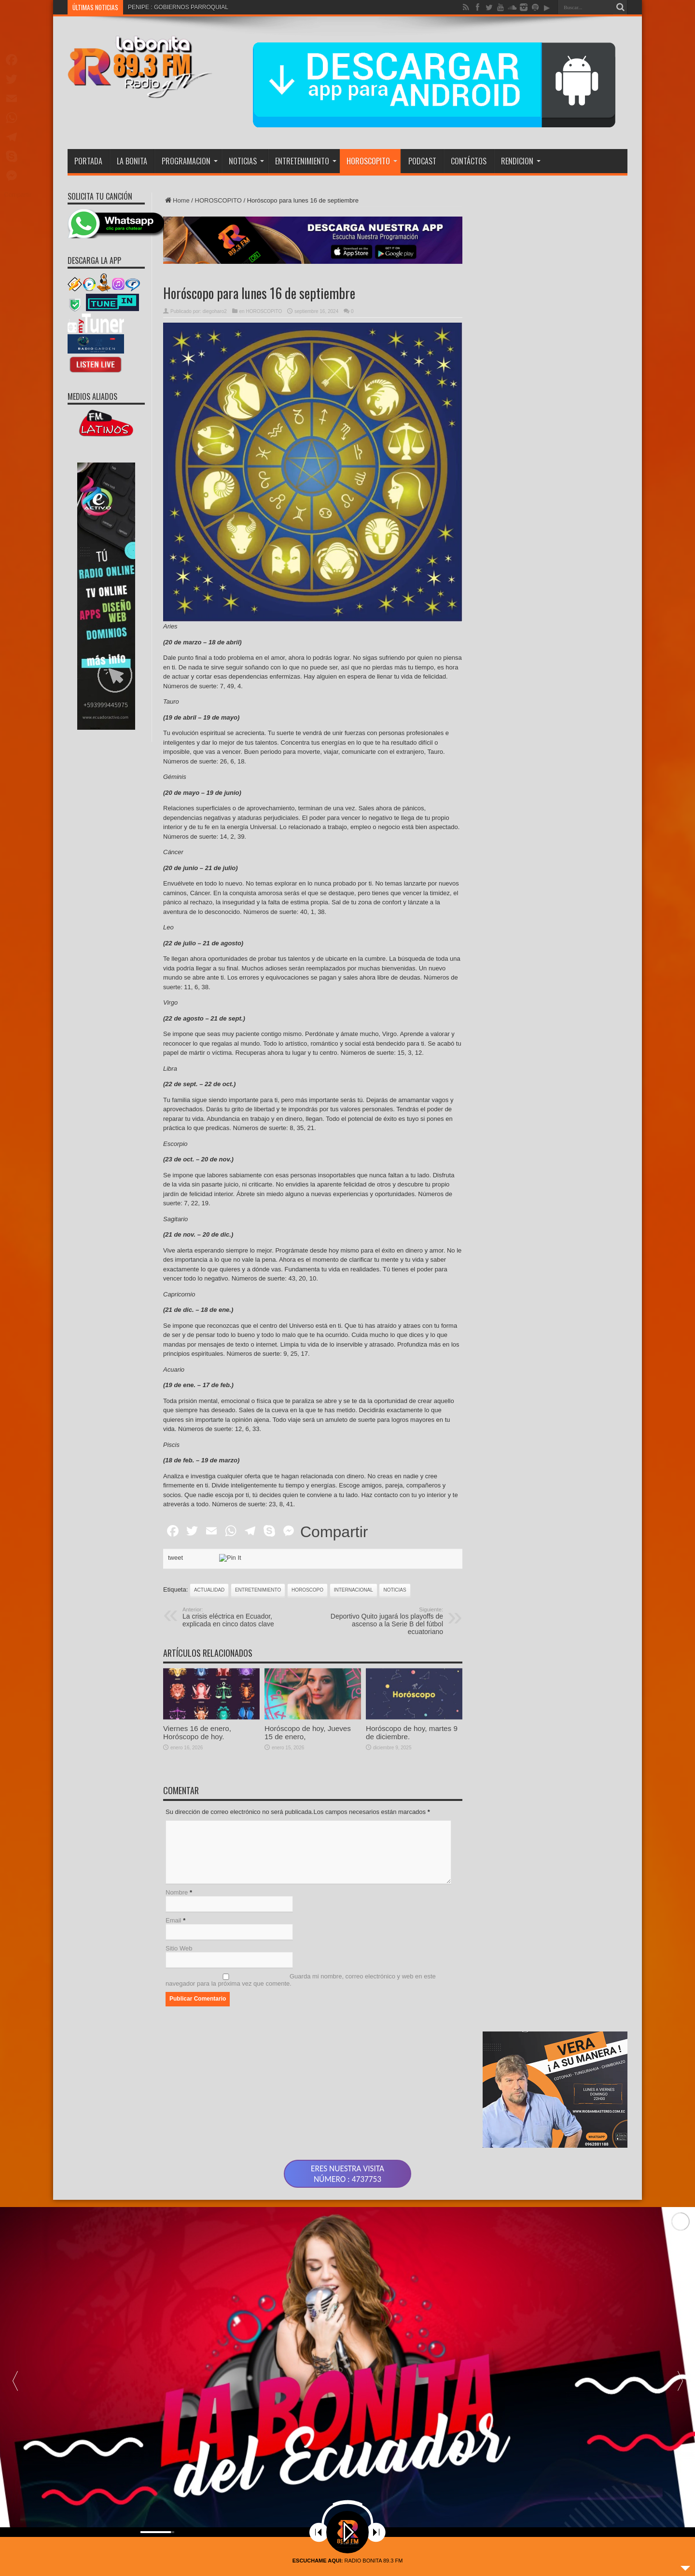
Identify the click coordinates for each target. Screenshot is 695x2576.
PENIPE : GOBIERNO (156, 7)
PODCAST (422, 161)
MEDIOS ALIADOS (92, 396)
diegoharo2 (215, 311)
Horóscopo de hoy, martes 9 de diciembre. (412, 1778)
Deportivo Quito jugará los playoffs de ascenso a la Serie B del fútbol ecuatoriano (384, 1621)
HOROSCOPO (307, 1590)
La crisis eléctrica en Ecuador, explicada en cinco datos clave (241, 1617)
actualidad (209, 1590)
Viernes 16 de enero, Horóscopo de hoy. (197, 1778)
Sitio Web (179, 1948)
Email (173, 1920)
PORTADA (88, 161)
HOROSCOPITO (372, 161)
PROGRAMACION (190, 161)
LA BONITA (132, 161)
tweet (175, 1557)
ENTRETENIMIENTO (305, 161)
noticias (394, 1590)
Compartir (334, 1532)
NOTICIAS (246, 161)
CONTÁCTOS (468, 161)
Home (176, 200)
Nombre (177, 1892)
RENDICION (521, 161)
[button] (680, 2380)
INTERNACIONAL (353, 1590)
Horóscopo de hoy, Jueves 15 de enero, (307, 1778)
